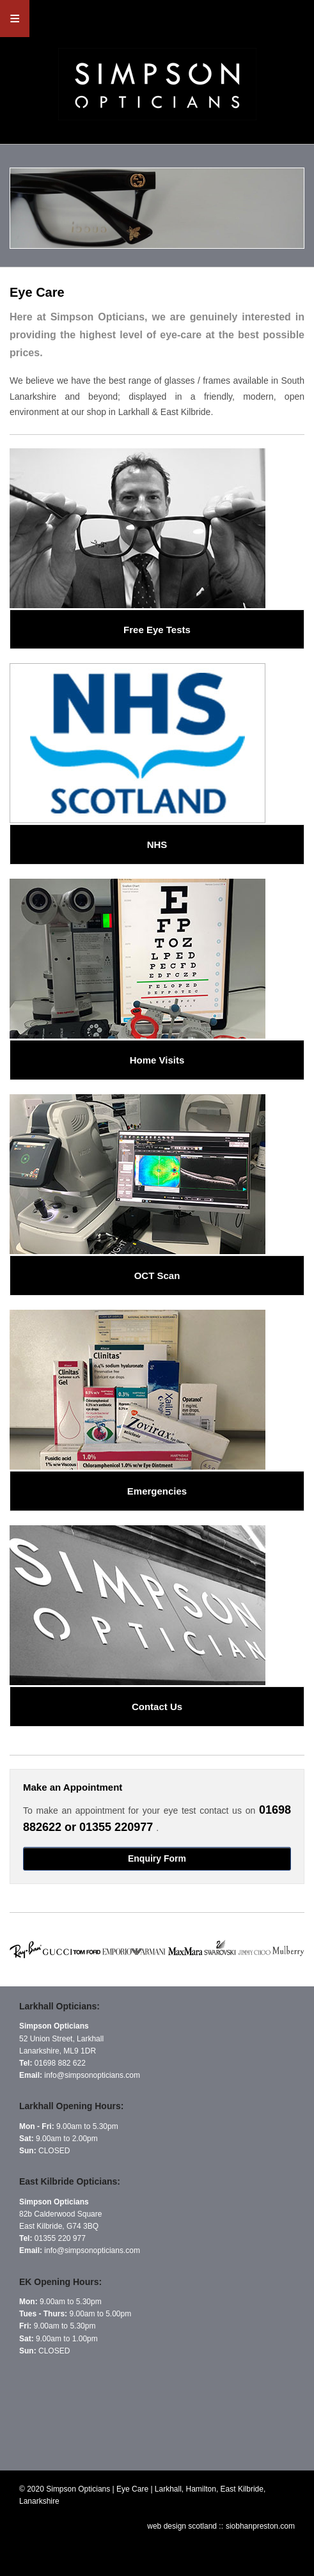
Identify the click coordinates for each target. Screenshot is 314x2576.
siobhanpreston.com (260, 2526)
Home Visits (157, 1060)
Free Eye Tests (157, 629)
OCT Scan (157, 1275)
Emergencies (157, 1491)
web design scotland (183, 2526)
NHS (157, 844)
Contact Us (157, 1706)
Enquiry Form (157, 1858)
